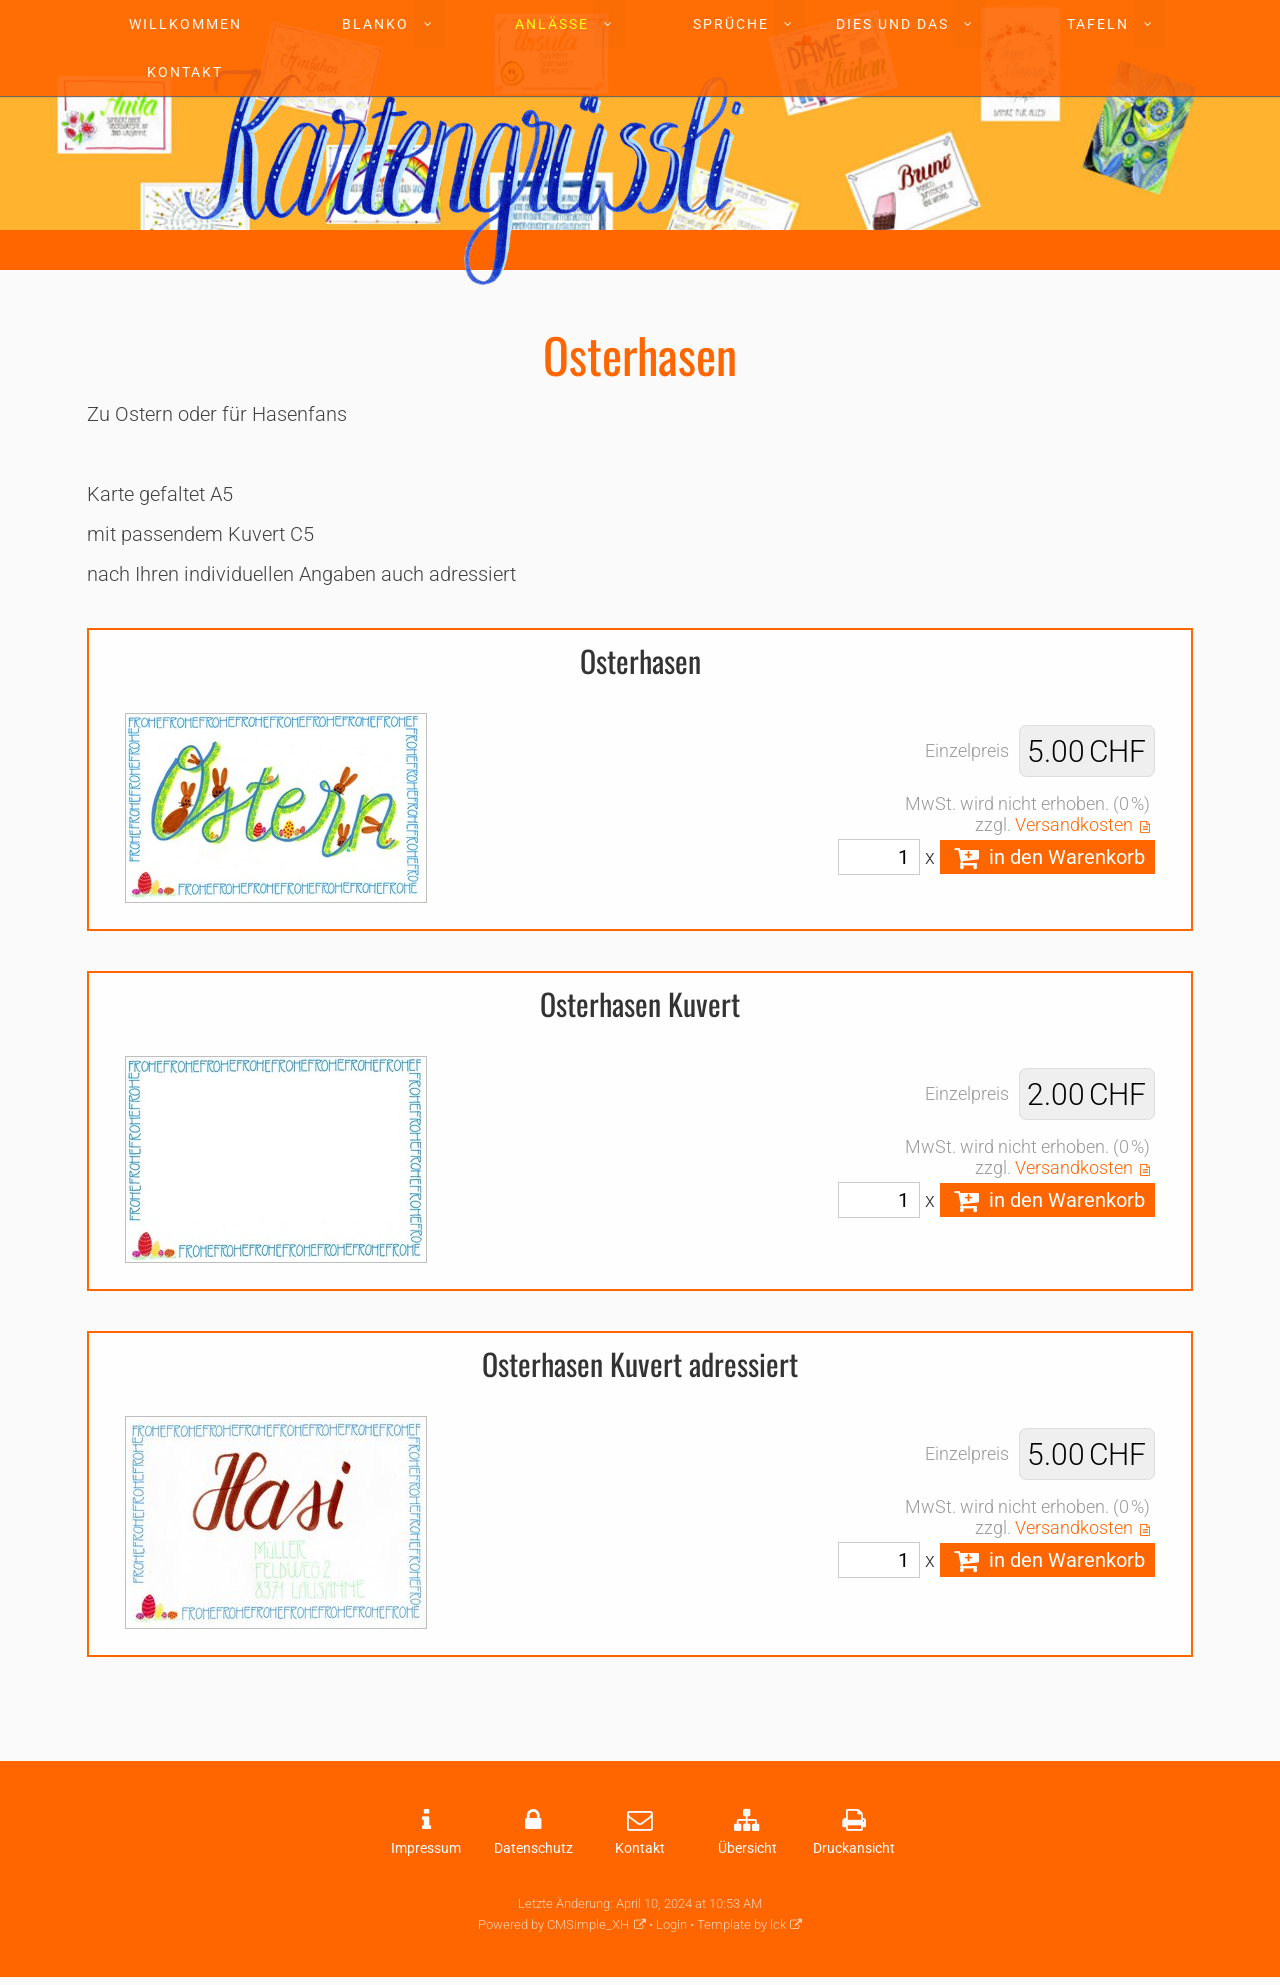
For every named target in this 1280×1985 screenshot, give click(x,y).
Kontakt (185, 72)
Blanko (375, 24)
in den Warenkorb (1047, 857)
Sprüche (731, 24)
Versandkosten (1074, 824)
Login (671, 1924)
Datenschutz (533, 1848)
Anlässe (552, 24)
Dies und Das (892, 24)
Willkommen (185, 24)
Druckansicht (854, 1848)
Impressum (426, 1848)
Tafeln (1098, 24)
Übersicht (747, 1848)
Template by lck (741, 1924)
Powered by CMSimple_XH (553, 1924)
